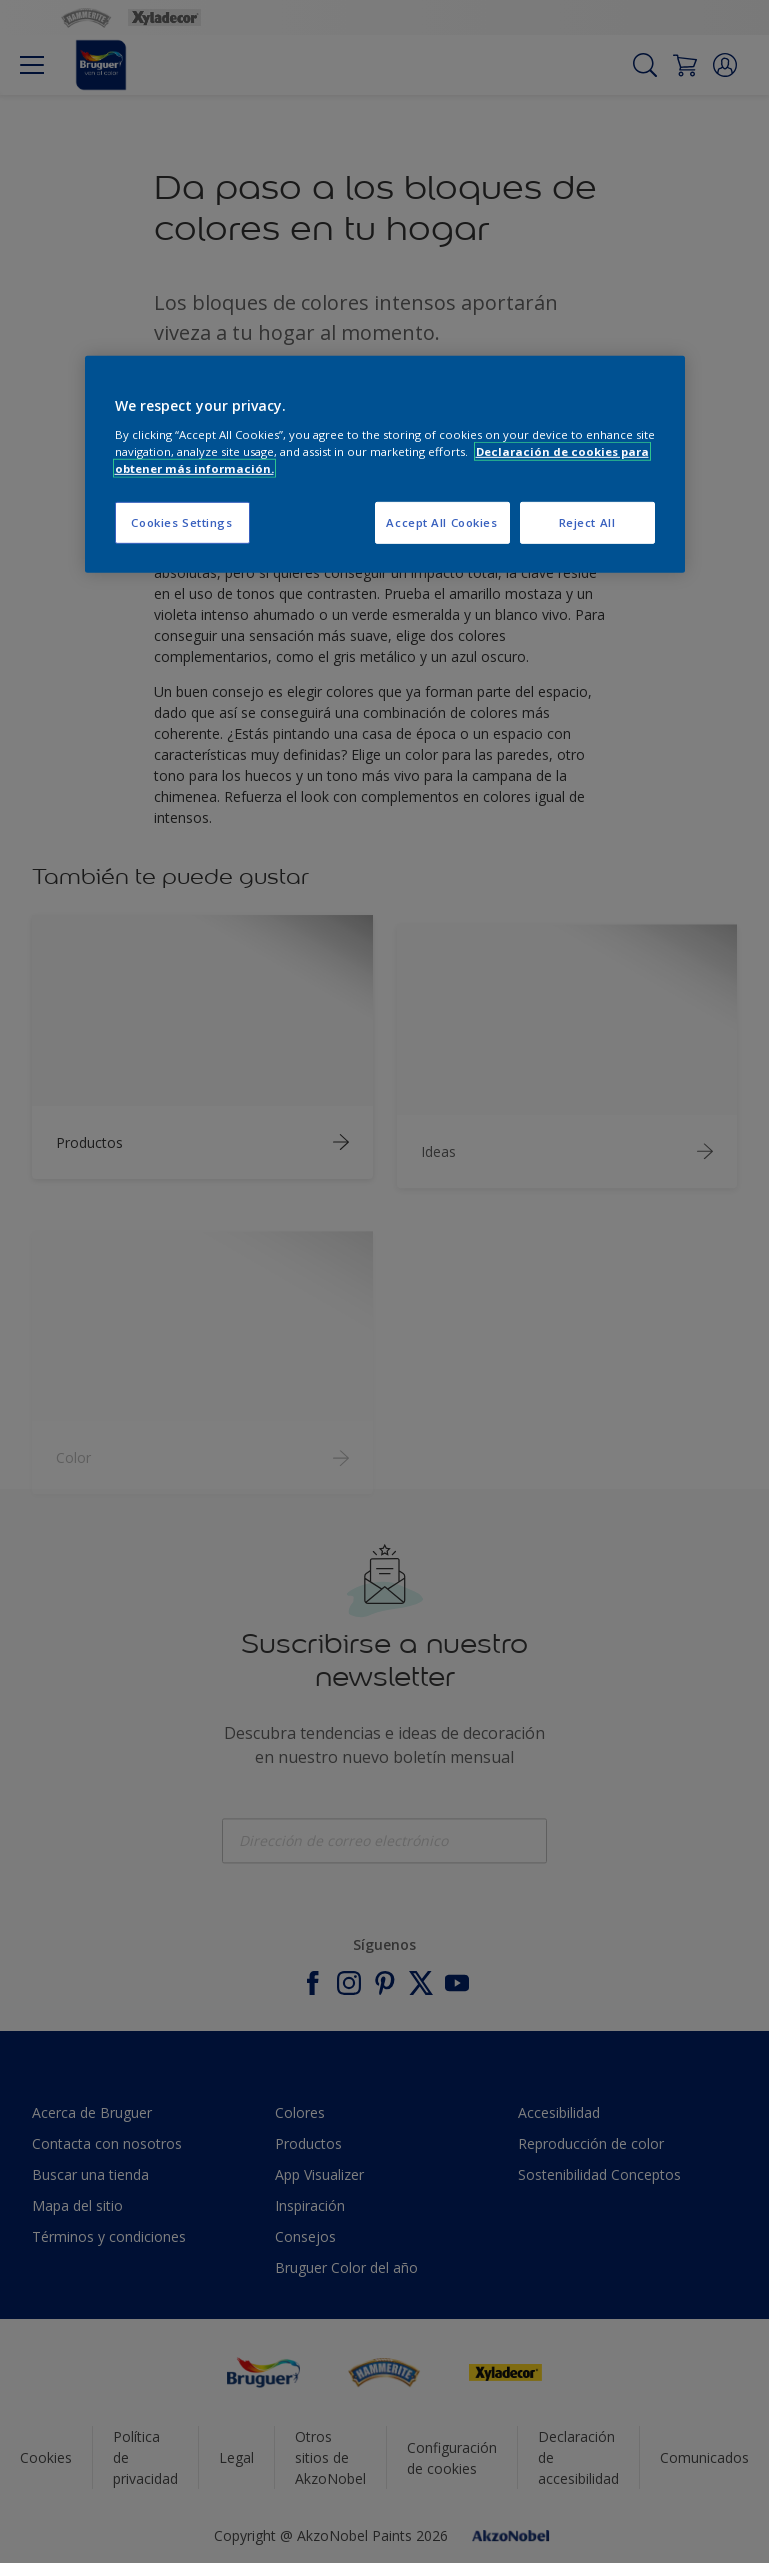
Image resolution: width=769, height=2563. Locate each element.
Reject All (587, 522)
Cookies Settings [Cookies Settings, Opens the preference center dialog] (181, 522)
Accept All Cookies (441, 522)
